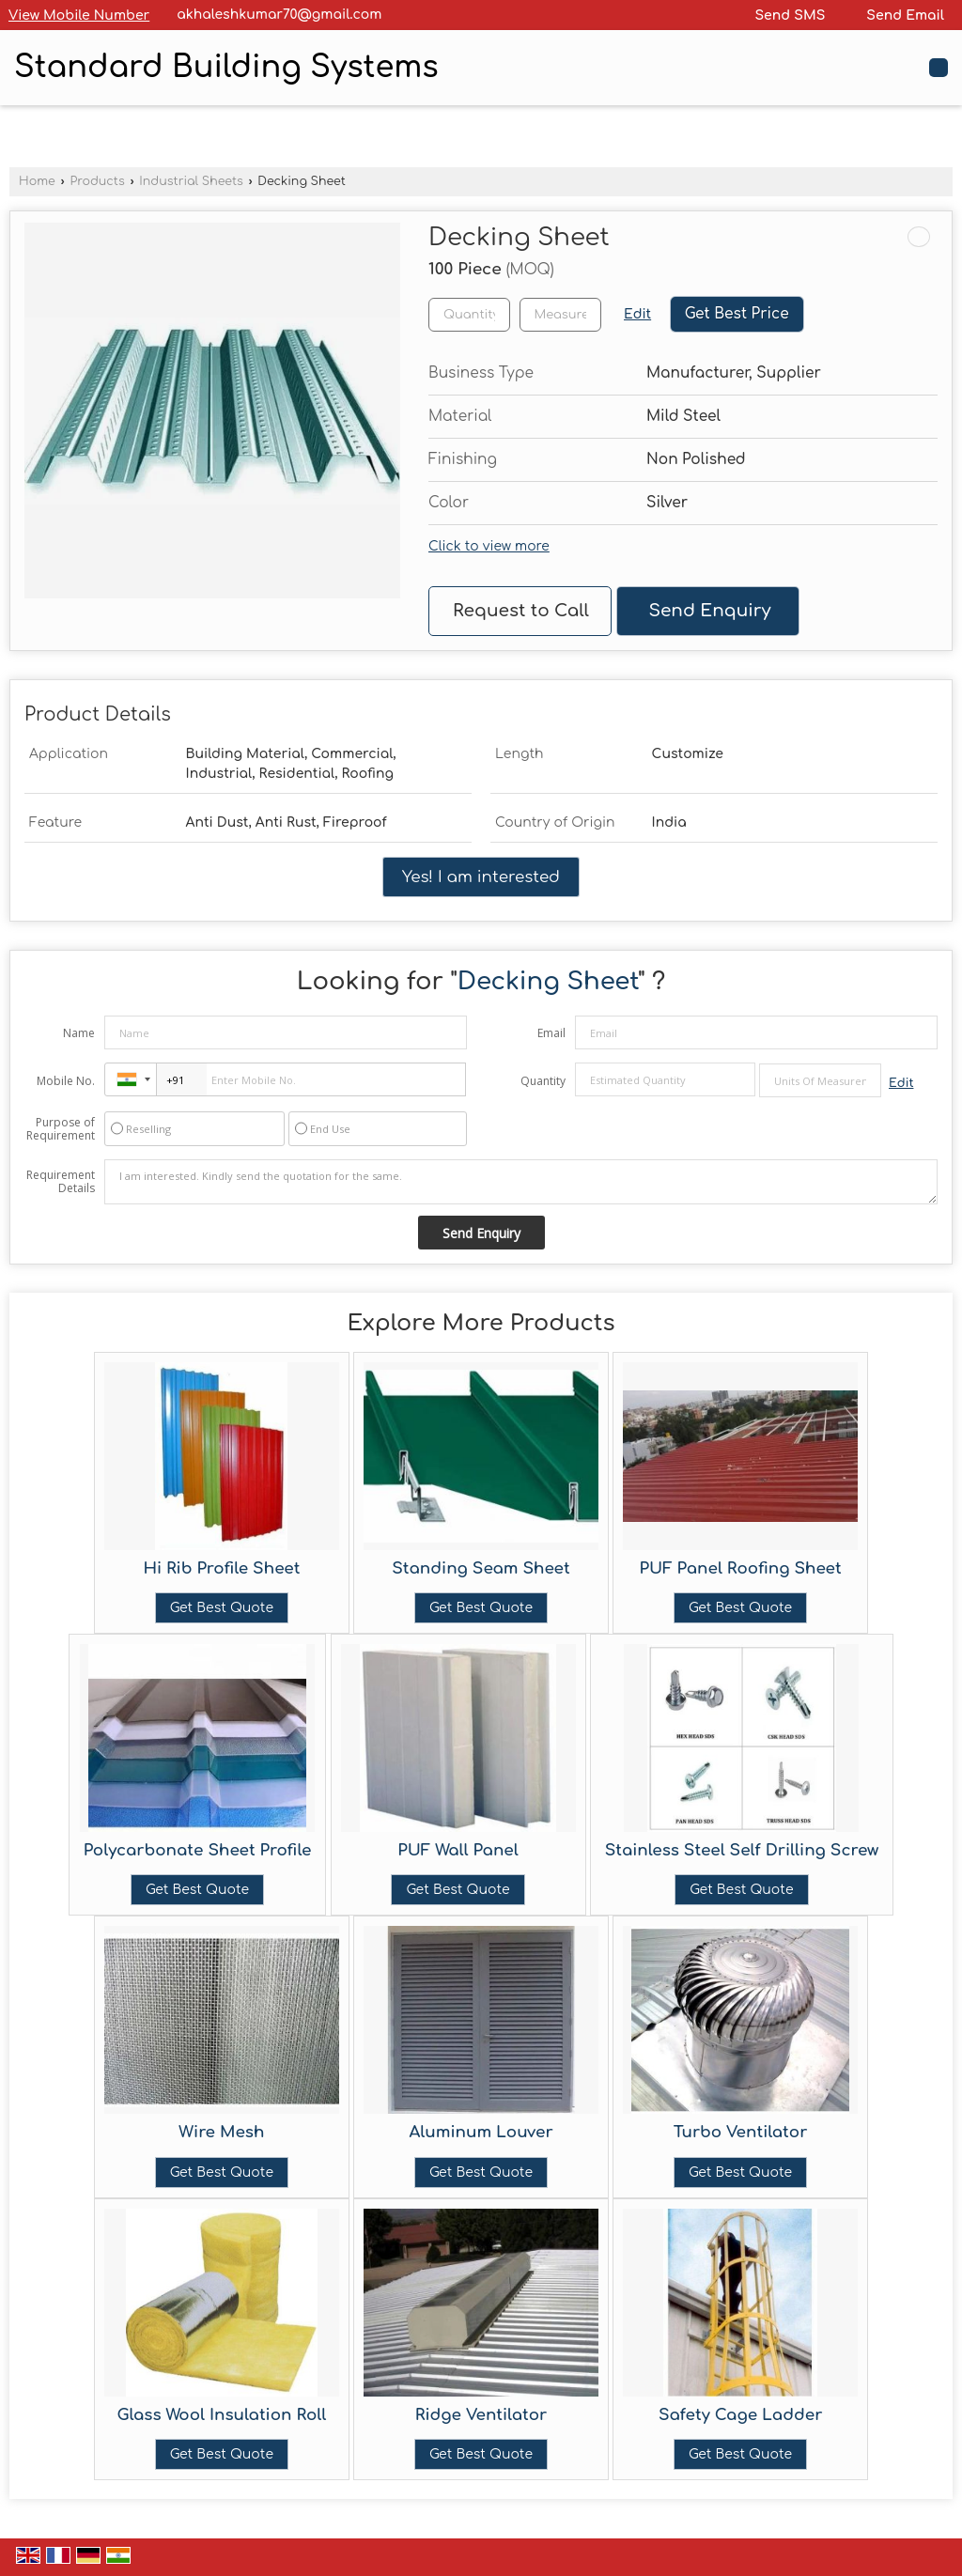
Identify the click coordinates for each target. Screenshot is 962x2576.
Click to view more (489, 546)
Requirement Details (60, 1182)
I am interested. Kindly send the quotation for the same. (521, 1181)
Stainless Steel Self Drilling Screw (742, 1850)
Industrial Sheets (190, 181)
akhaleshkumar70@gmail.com (279, 15)
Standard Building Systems (226, 68)
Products (97, 181)
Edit (637, 314)
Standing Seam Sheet (480, 1568)
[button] (78, 15)
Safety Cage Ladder (740, 2415)
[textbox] (560, 315)
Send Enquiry (709, 610)
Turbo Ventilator (740, 2132)
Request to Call (521, 610)
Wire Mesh (221, 2132)
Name (79, 1033)
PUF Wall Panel (458, 1850)
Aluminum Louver (480, 2132)
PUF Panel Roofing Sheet (741, 1568)
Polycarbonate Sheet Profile (198, 1850)
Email (551, 1033)
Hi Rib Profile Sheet (221, 1568)
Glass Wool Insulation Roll (221, 2415)
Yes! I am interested (481, 877)
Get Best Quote (221, 1608)
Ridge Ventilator (481, 2415)
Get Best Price (737, 313)
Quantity (543, 1081)
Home (37, 181)
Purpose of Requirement (60, 1129)
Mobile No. (66, 1081)
